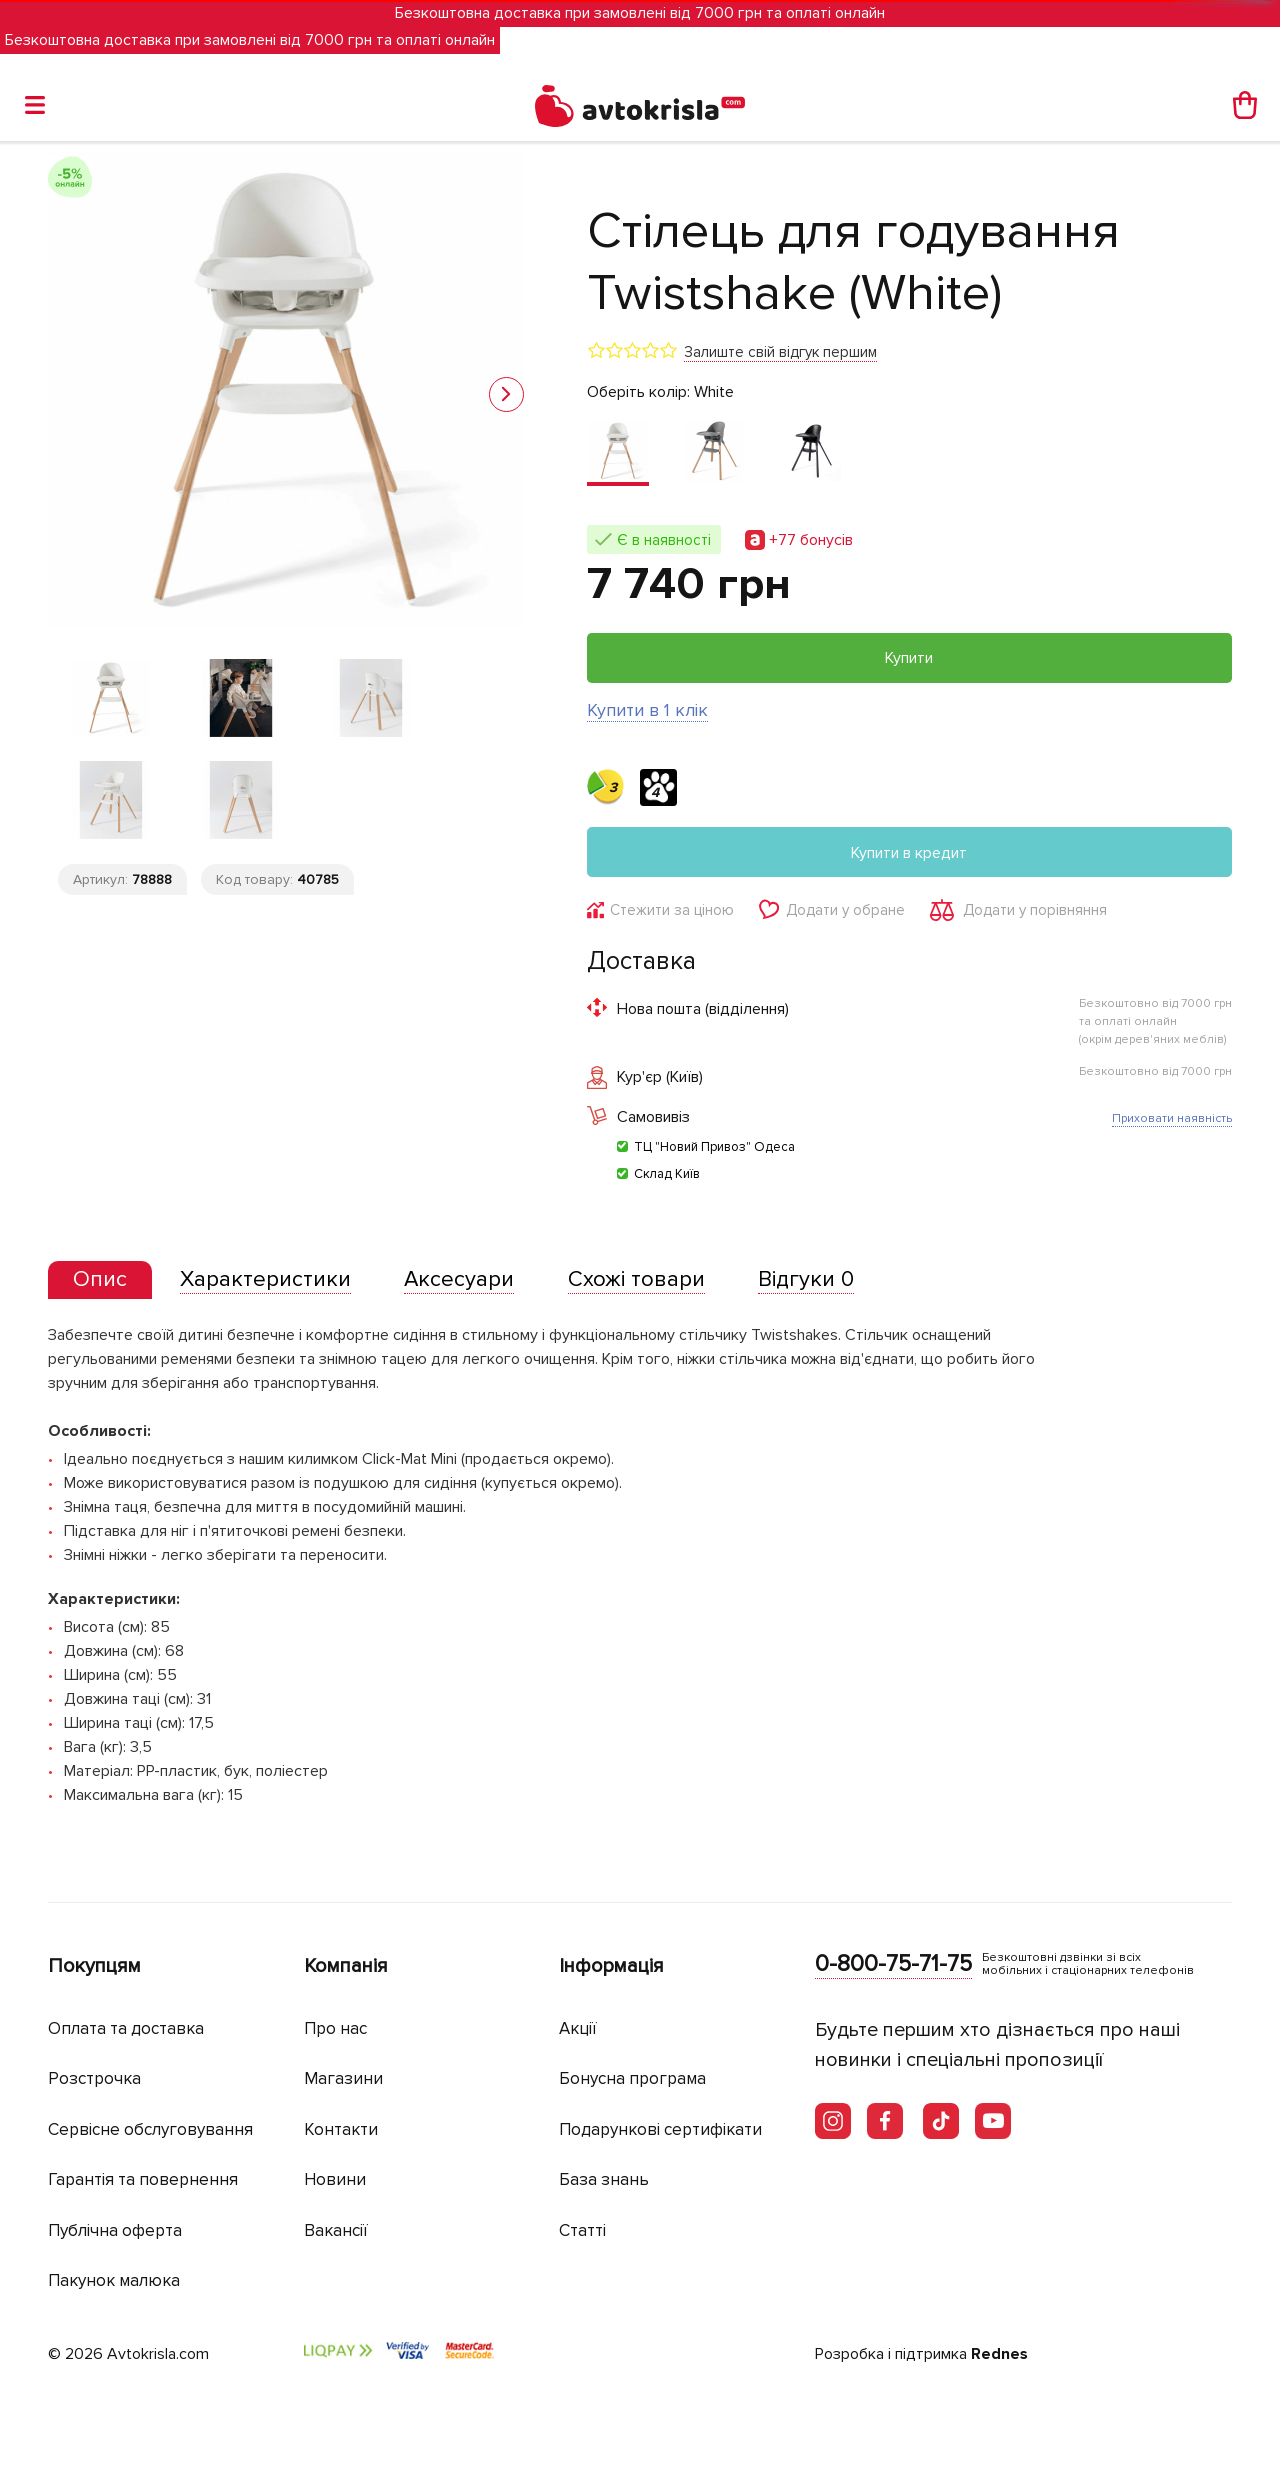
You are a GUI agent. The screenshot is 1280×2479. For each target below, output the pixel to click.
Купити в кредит (909, 853)
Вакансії (336, 2230)
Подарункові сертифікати (660, 2129)
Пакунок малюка (114, 2280)
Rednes (999, 2354)
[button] (506, 394)
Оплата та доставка (126, 2028)
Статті (582, 2230)
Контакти (341, 2129)
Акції (578, 2028)
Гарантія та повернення (143, 2179)
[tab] (100, 1280)
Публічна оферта (115, 2230)
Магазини (343, 2078)
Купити (909, 658)
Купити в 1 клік (647, 710)
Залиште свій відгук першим (780, 352)
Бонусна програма (632, 2078)
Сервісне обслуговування (150, 2129)
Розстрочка (94, 2078)
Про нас (335, 2028)
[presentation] (100, 1280)
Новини (335, 2179)
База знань (604, 2179)
